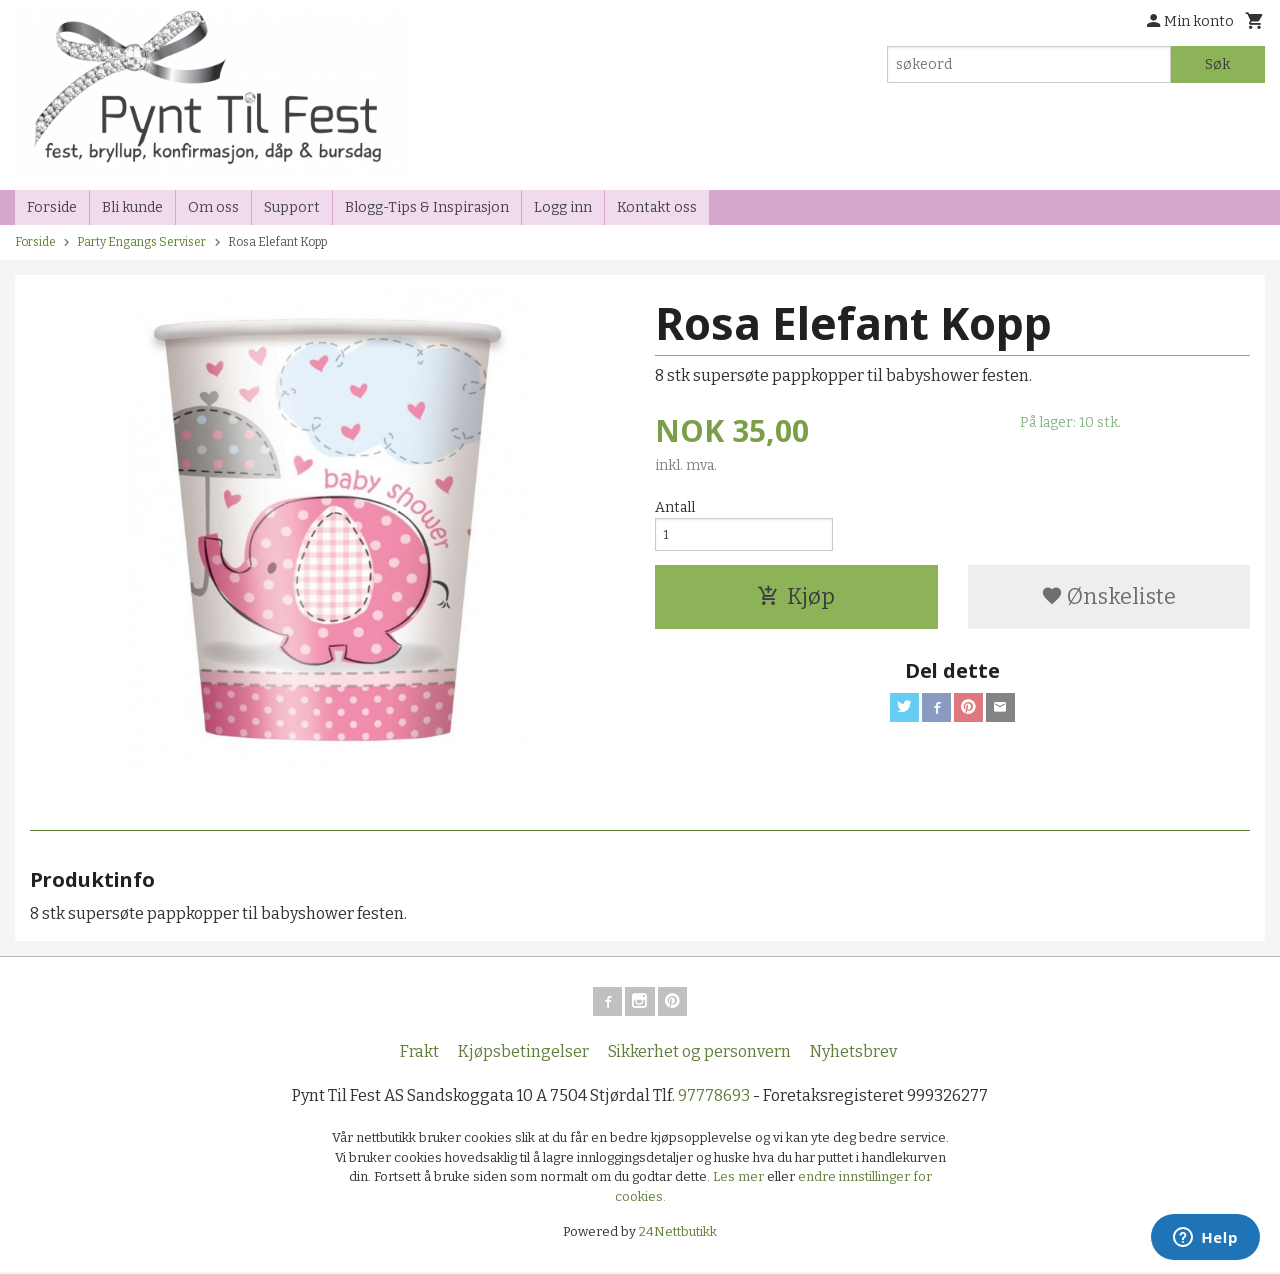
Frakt (419, 1054)
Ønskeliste (1108, 602)
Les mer (740, 1179)
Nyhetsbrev (853, 1054)
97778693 (714, 1098)
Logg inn (563, 207)
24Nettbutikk (678, 1234)
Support (292, 207)
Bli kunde (132, 207)
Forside (52, 207)
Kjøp (796, 602)
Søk (1217, 64)
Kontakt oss (657, 207)
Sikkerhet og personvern (699, 1054)
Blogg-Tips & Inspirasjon (427, 207)
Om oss (213, 207)
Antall (675, 507)
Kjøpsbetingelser (523, 1054)
